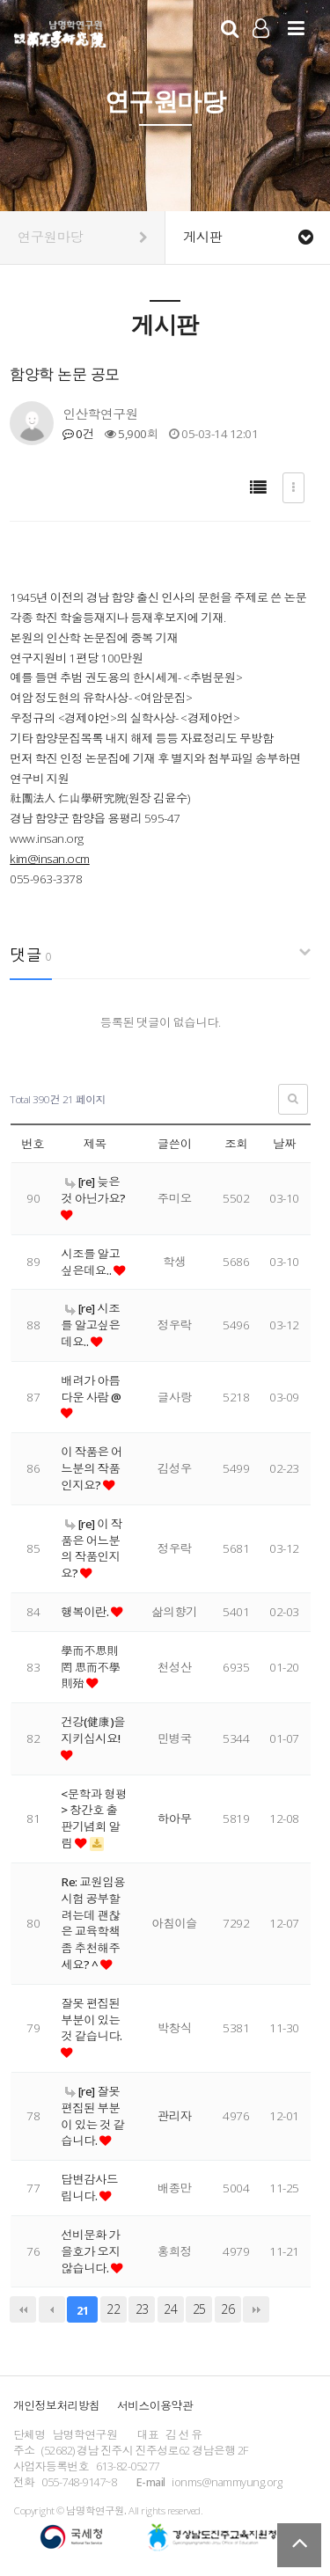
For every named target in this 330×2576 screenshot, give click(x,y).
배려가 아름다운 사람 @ (91, 1388)
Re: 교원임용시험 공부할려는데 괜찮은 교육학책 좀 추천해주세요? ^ (93, 1923)
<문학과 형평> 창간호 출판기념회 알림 (94, 1818)
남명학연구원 (60, 32)
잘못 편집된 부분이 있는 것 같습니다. (91, 2020)
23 (142, 2309)
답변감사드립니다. (89, 2187)
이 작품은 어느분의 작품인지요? (91, 1468)
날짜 (284, 1144)
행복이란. (86, 1612)
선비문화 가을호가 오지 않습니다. (90, 2251)
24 (170, 2309)
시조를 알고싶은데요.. (90, 1262)
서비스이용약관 (155, 2405)
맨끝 (256, 2309)
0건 (77, 434)
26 (227, 2309)
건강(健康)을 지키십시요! (93, 1730)
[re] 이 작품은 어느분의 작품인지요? (91, 1548)
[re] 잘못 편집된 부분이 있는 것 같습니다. (92, 2115)
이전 (52, 2309)
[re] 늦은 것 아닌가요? (93, 1190)
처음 (23, 2309)
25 (199, 2309)
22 (113, 2309)
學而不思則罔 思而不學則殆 (90, 1667)
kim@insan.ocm (50, 859)
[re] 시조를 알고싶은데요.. (90, 1325)
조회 (235, 1144)
